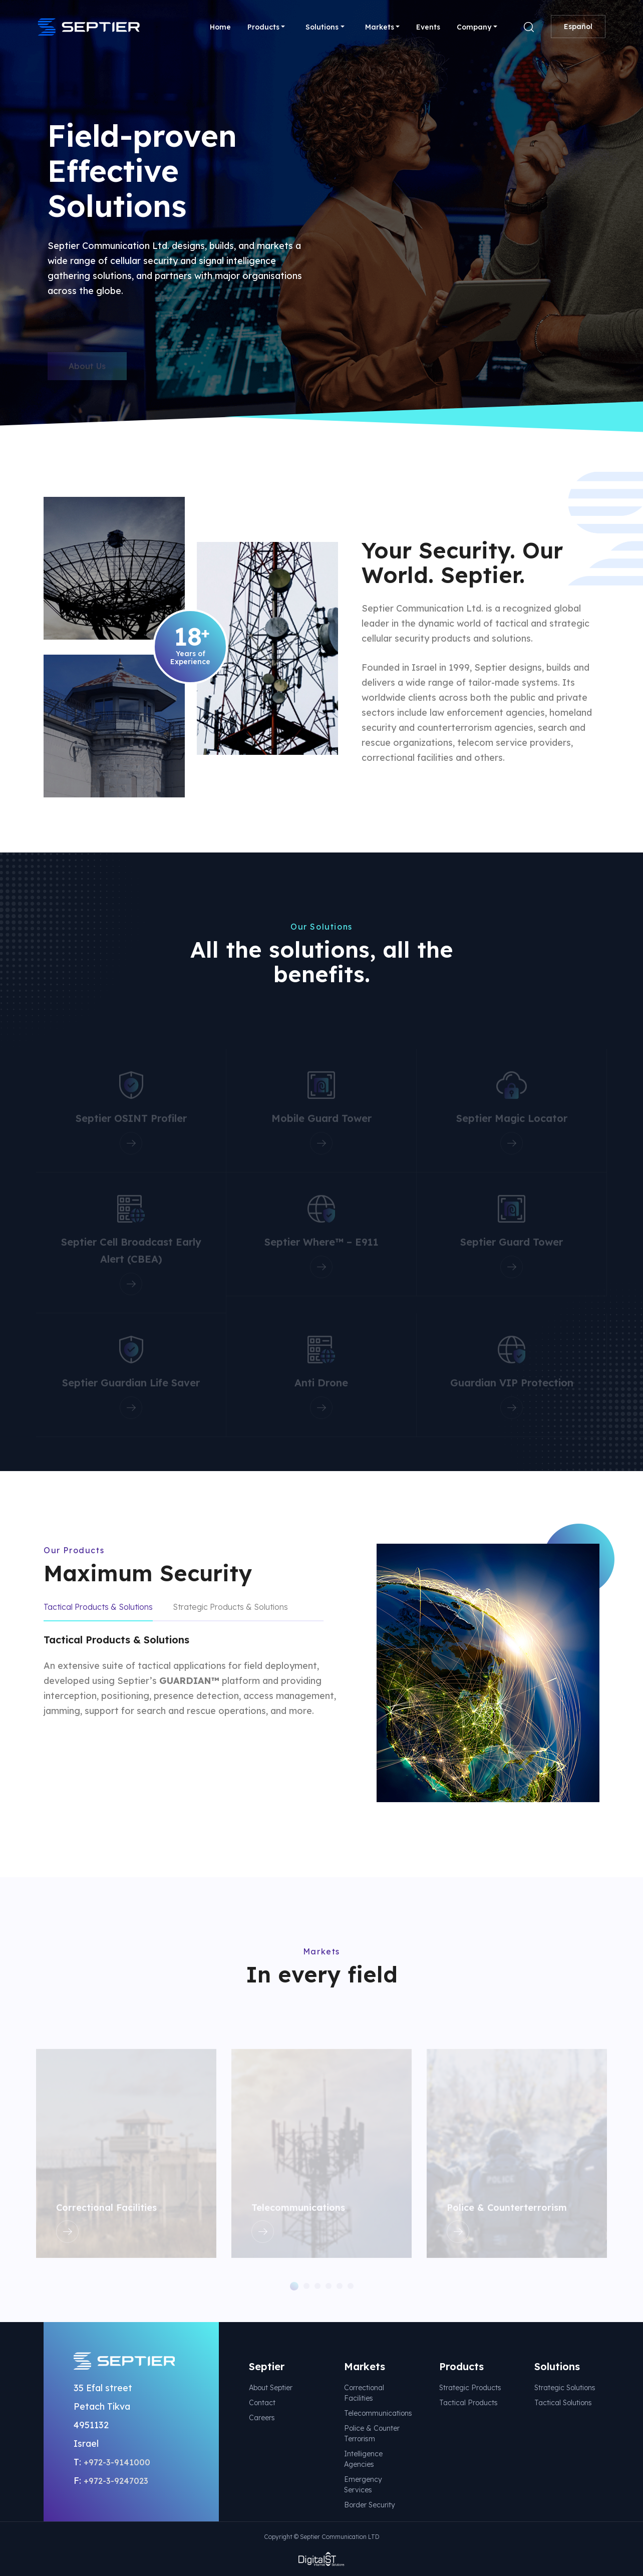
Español (578, 26)
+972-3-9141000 (117, 2462)
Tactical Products (468, 2402)
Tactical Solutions (563, 2402)
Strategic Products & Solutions (230, 1607)
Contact (262, 2402)
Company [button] (474, 27)
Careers (262, 2417)
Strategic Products (470, 2387)
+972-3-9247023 (116, 2481)
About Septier (270, 2387)
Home (220, 27)
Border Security (369, 2504)
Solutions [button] (322, 27)
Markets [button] (379, 27)
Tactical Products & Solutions (98, 1607)
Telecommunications (378, 2413)
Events (428, 27)
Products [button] (263, 27)
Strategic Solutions (564, 2387)
